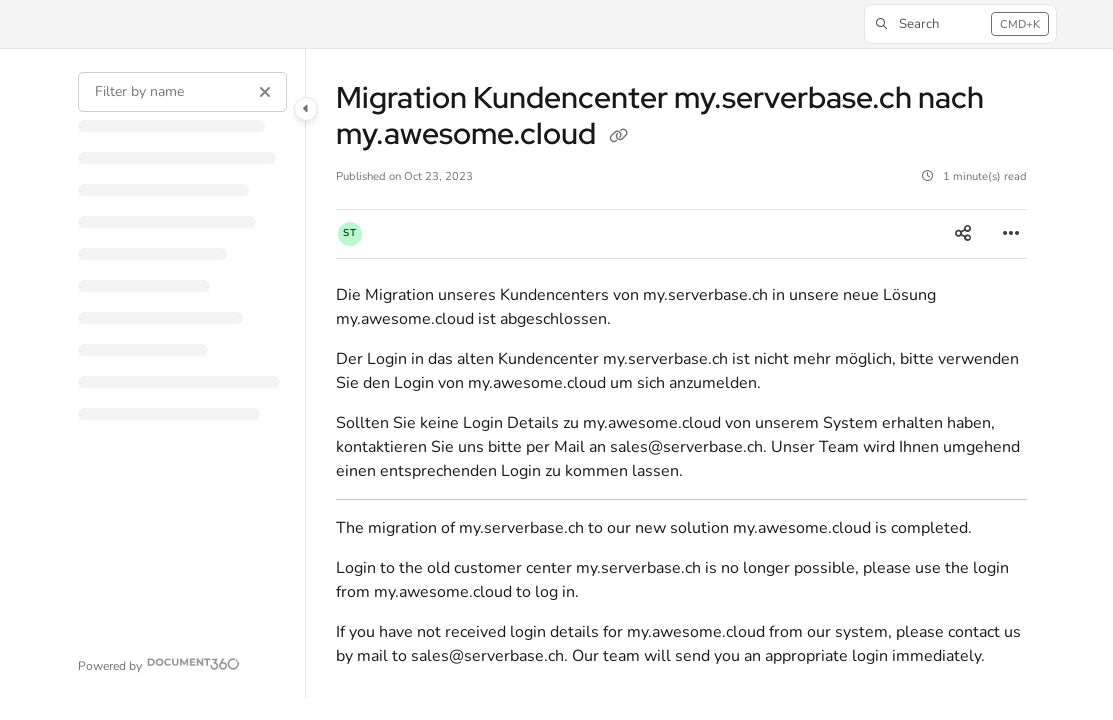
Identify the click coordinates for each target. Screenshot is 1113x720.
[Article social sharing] (963, 234)
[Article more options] (1011, 234)
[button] (961, 24)
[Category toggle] (306, 109)
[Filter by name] (182, 92)
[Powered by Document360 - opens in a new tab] (159, 663)
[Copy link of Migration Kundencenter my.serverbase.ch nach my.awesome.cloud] (618, 137)
